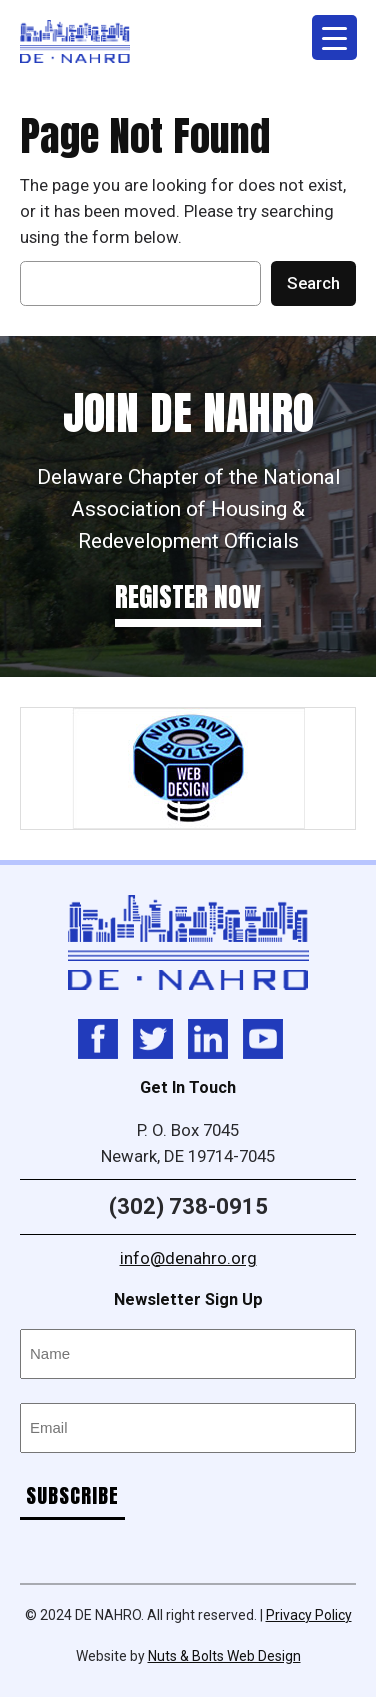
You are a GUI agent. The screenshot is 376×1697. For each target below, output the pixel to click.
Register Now (188, 597)
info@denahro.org (188, 1258)
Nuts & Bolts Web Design (224, 1656)
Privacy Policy (309, 1615)
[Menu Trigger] (334, 37)
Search (313, 283)
